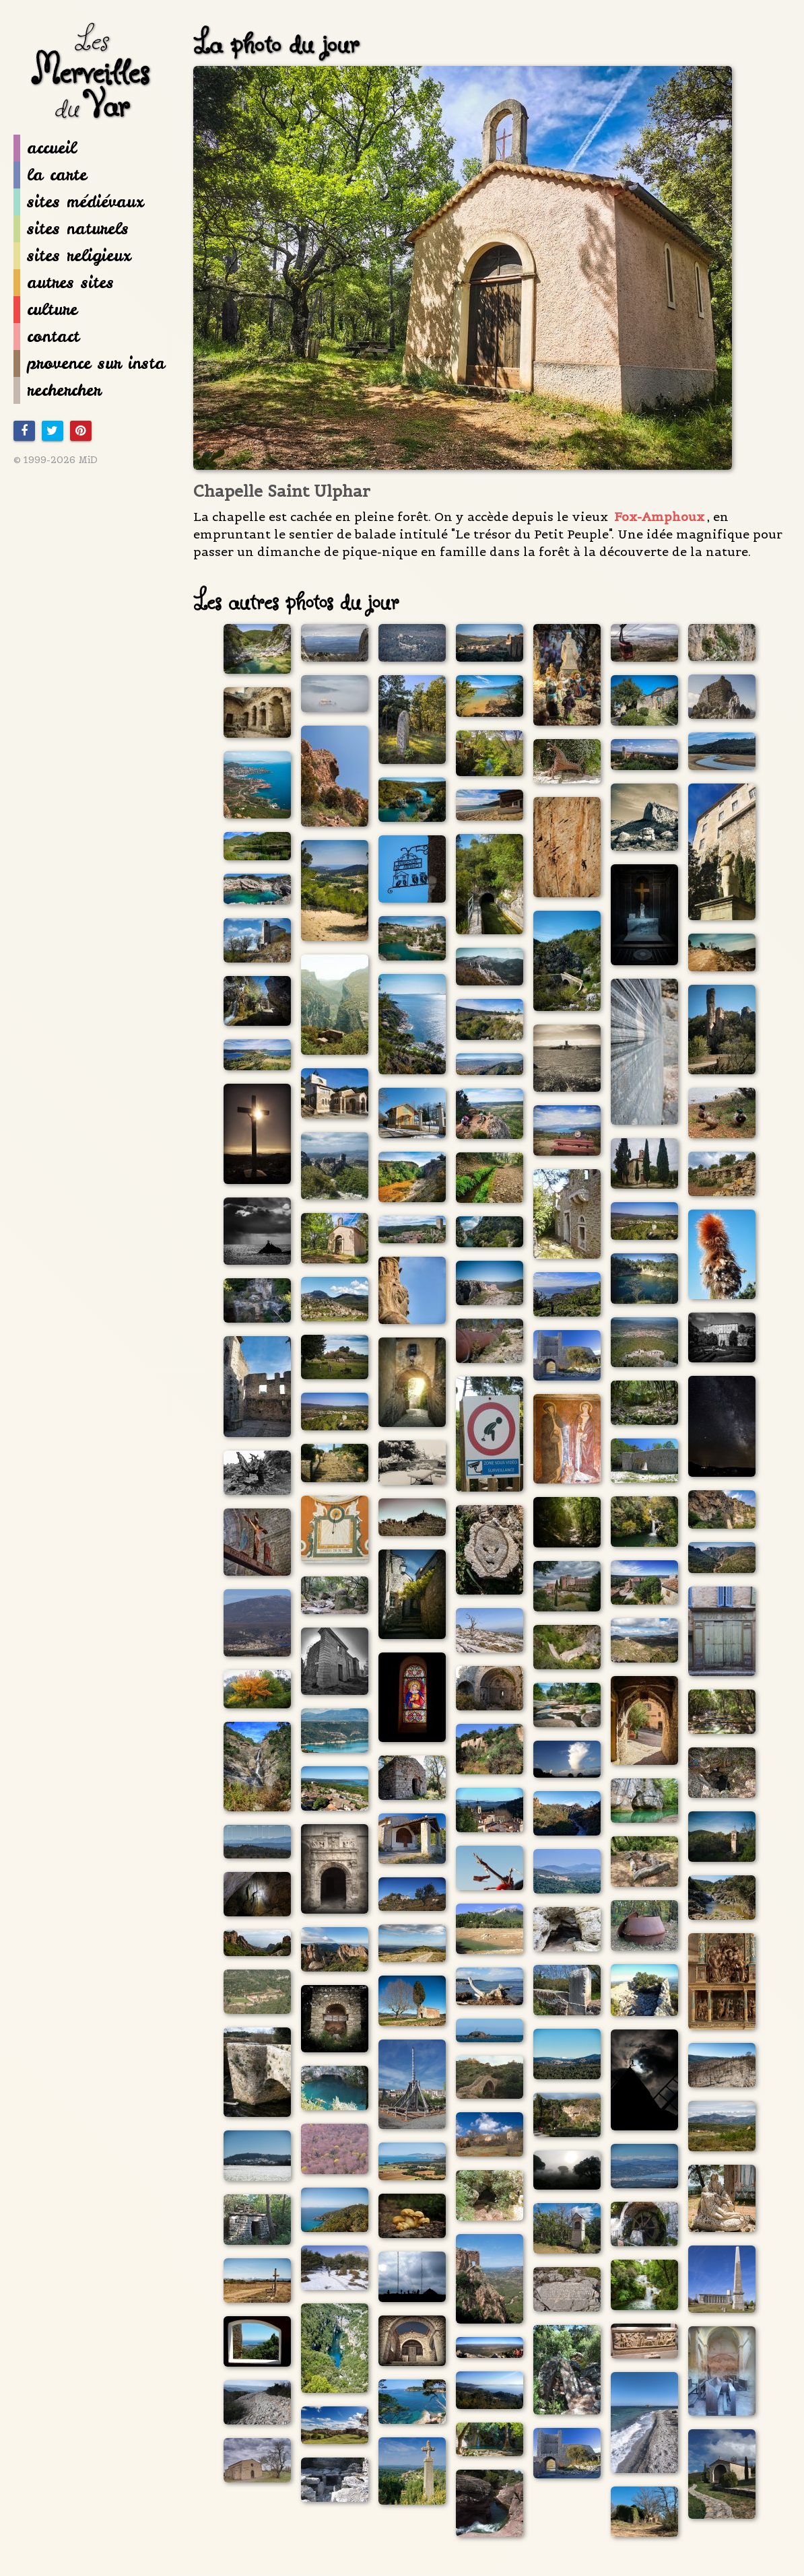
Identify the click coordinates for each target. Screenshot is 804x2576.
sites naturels (71, 228)
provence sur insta (89, 363)
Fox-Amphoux (659, 516)
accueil (44, 148)
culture (45, 309)
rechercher (57, 390)
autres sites (63, 282)
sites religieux (72, 255)
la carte (50, 175)
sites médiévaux (78, 201)
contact (46, 336)
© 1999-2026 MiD (55, 460)
